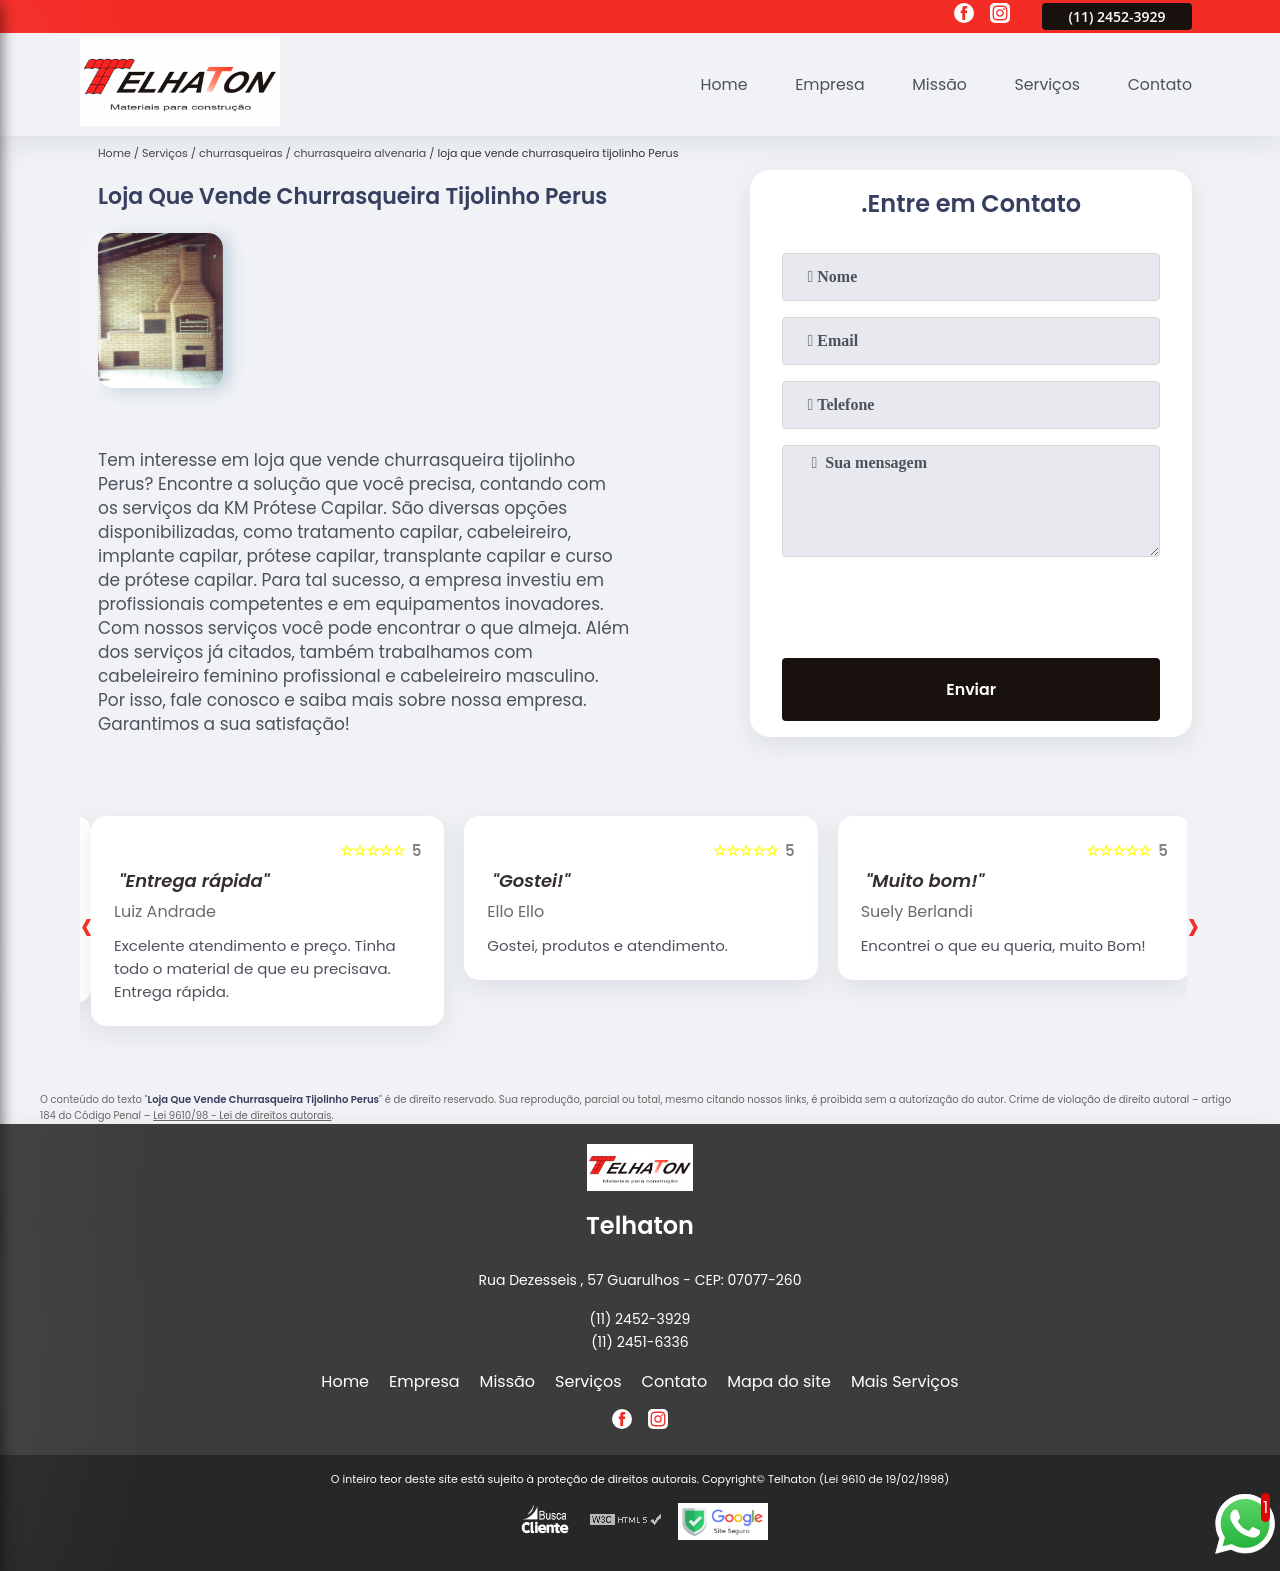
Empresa (825, 84)
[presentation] (971, 603)
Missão (935, 84)
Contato (1159, 84)
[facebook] (964, 16)
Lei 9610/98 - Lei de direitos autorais (242, 1115)
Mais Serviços (905, 1381)
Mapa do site (779, 1381)
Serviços (1045, 84)
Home (718, 84)
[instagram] (1000, 16)
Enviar (971, 690)
